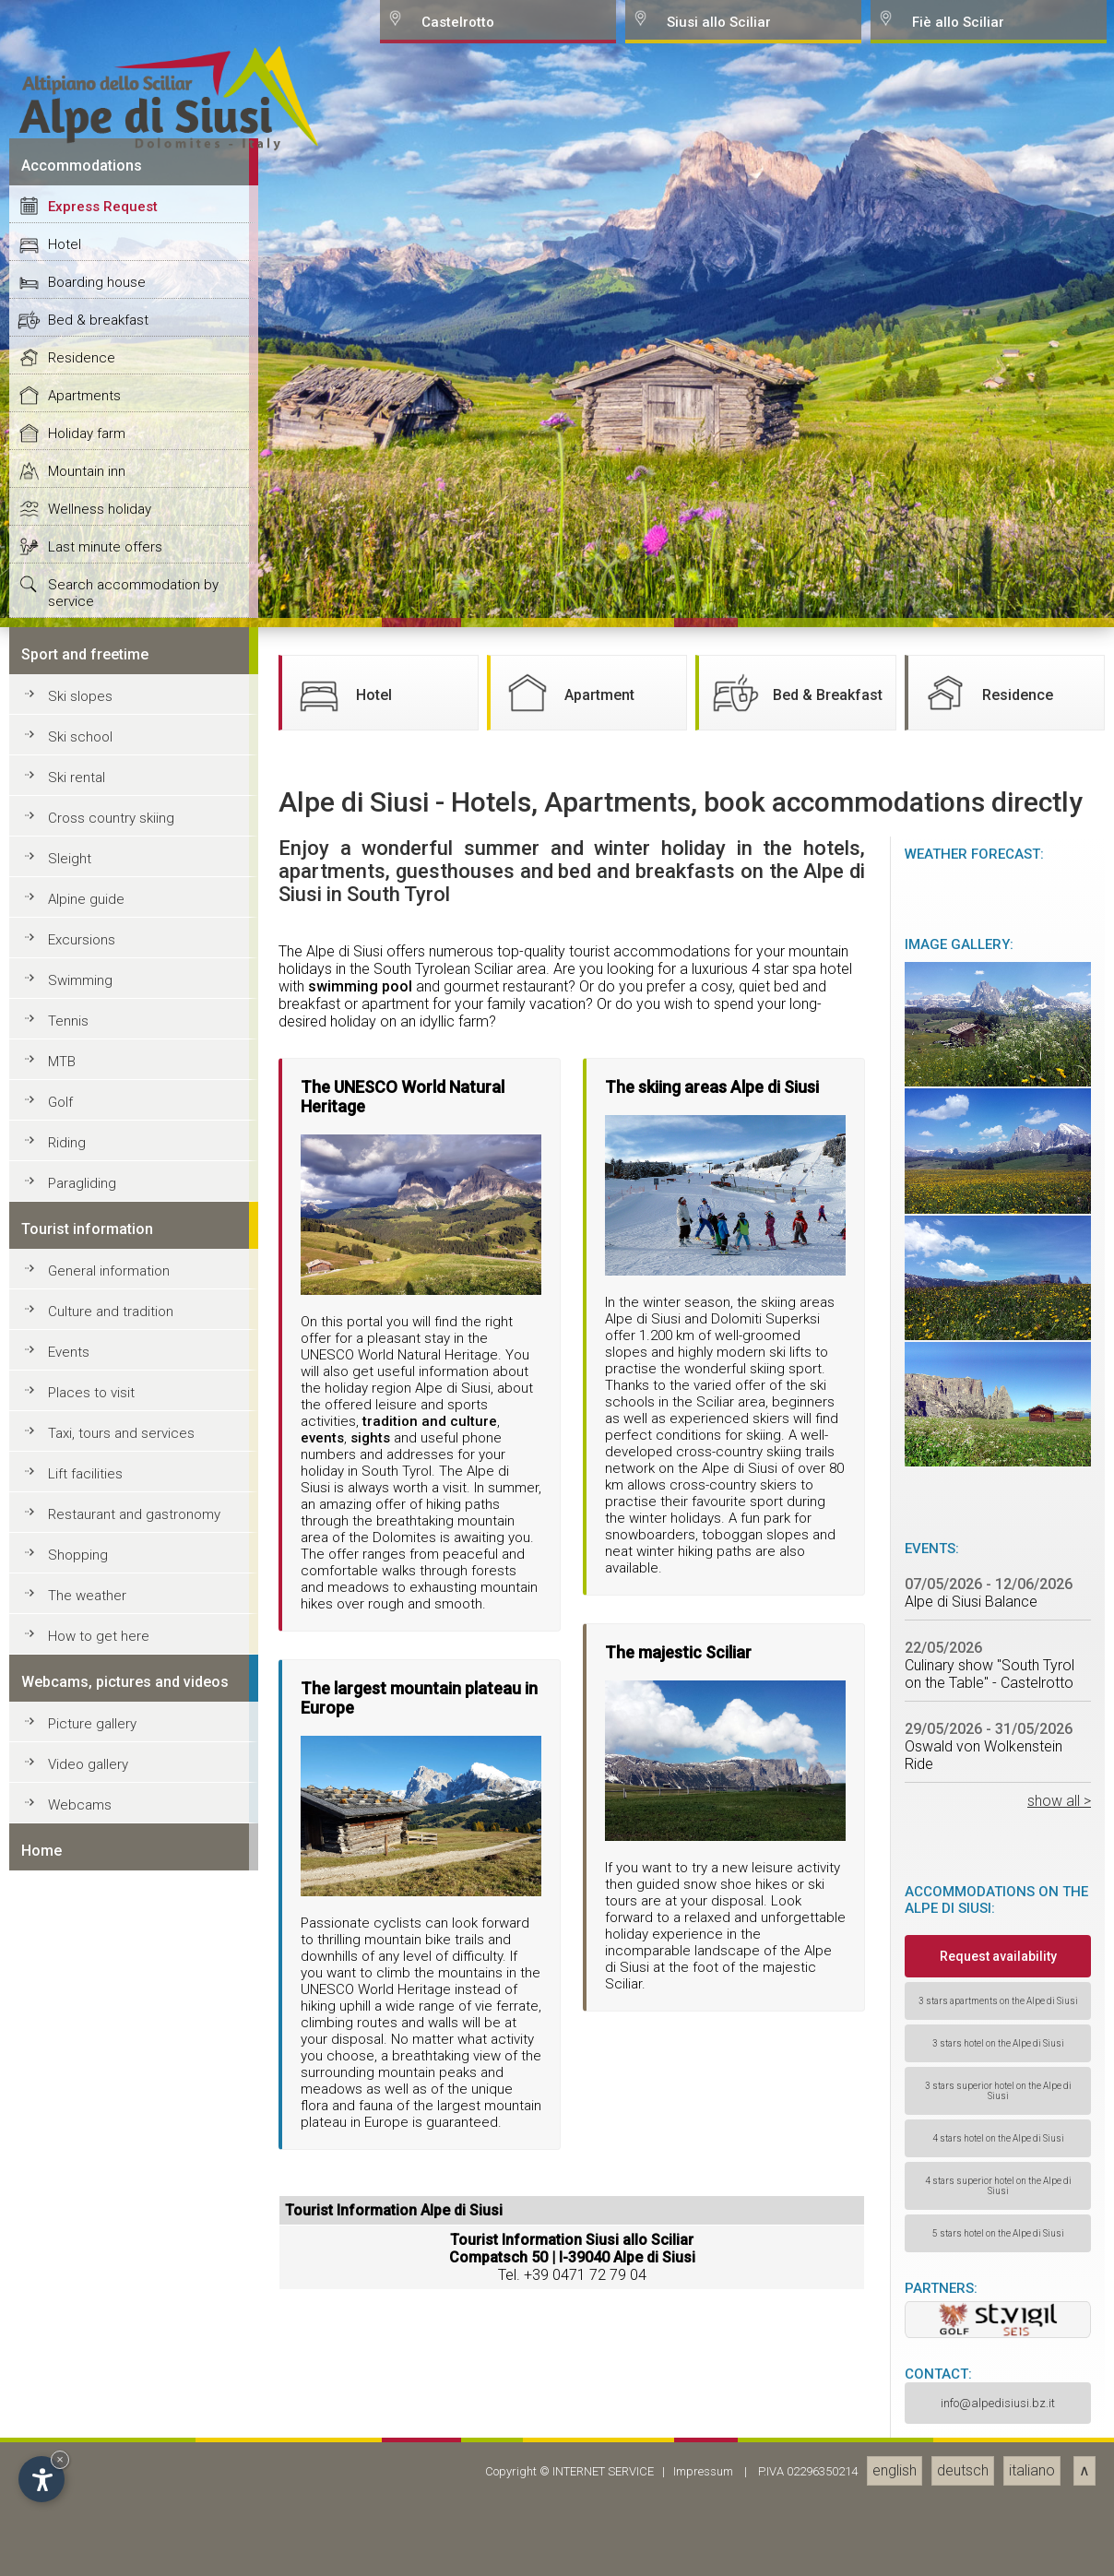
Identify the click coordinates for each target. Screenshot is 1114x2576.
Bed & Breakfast (795, 2126)
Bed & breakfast (98, 1753)
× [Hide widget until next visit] (60, 2459)
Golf (60, 2535)
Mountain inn (86, 1904)
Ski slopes (80, 2129)
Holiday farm (86, 1866)
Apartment (567, 2126)
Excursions (81, 2373)
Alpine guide (86, 2332)
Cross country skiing (111, 2251)
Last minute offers (105, 1980)
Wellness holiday (99, 1942)
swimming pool (360, 2419)
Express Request (103, 1640)
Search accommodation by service (133, 2026)
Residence (81, 1791)
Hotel (64, 1677)
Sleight (69, 2292)
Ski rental (76, 2210)
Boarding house (97, 1715)
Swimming (80, 2413)
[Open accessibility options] (41, 2479)
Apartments (84, 1829)
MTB (62, 2495)
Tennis (68, 2454)
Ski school (80, 2170)
